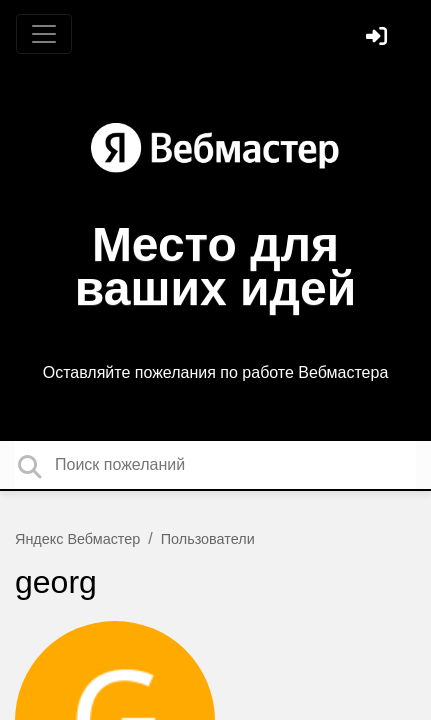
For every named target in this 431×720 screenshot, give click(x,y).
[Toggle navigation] (44, 34)
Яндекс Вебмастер (77, 539)
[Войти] (379, 38)
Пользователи (208, 539)
